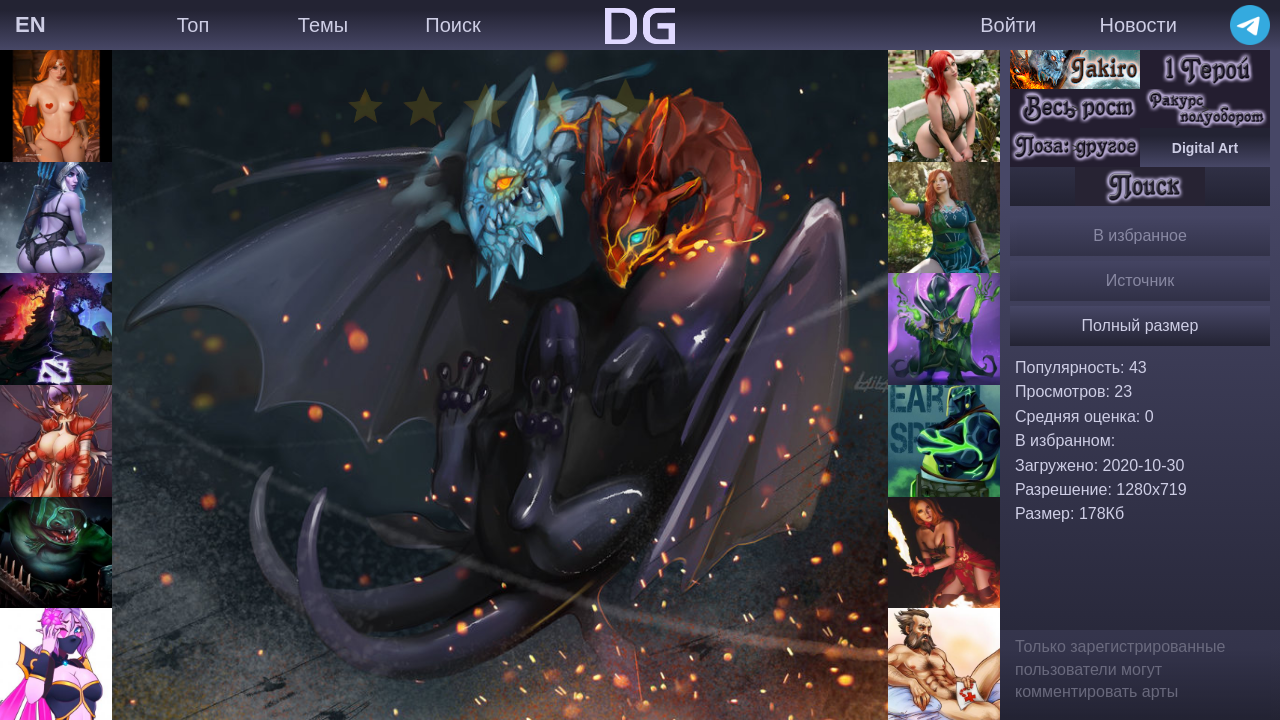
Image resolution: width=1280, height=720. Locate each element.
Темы (323, 25)
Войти (1008, 25)
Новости (1137, 25)
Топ (193, 25)
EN (30, 24)
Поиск (452, 25)
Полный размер (1140, 325)
